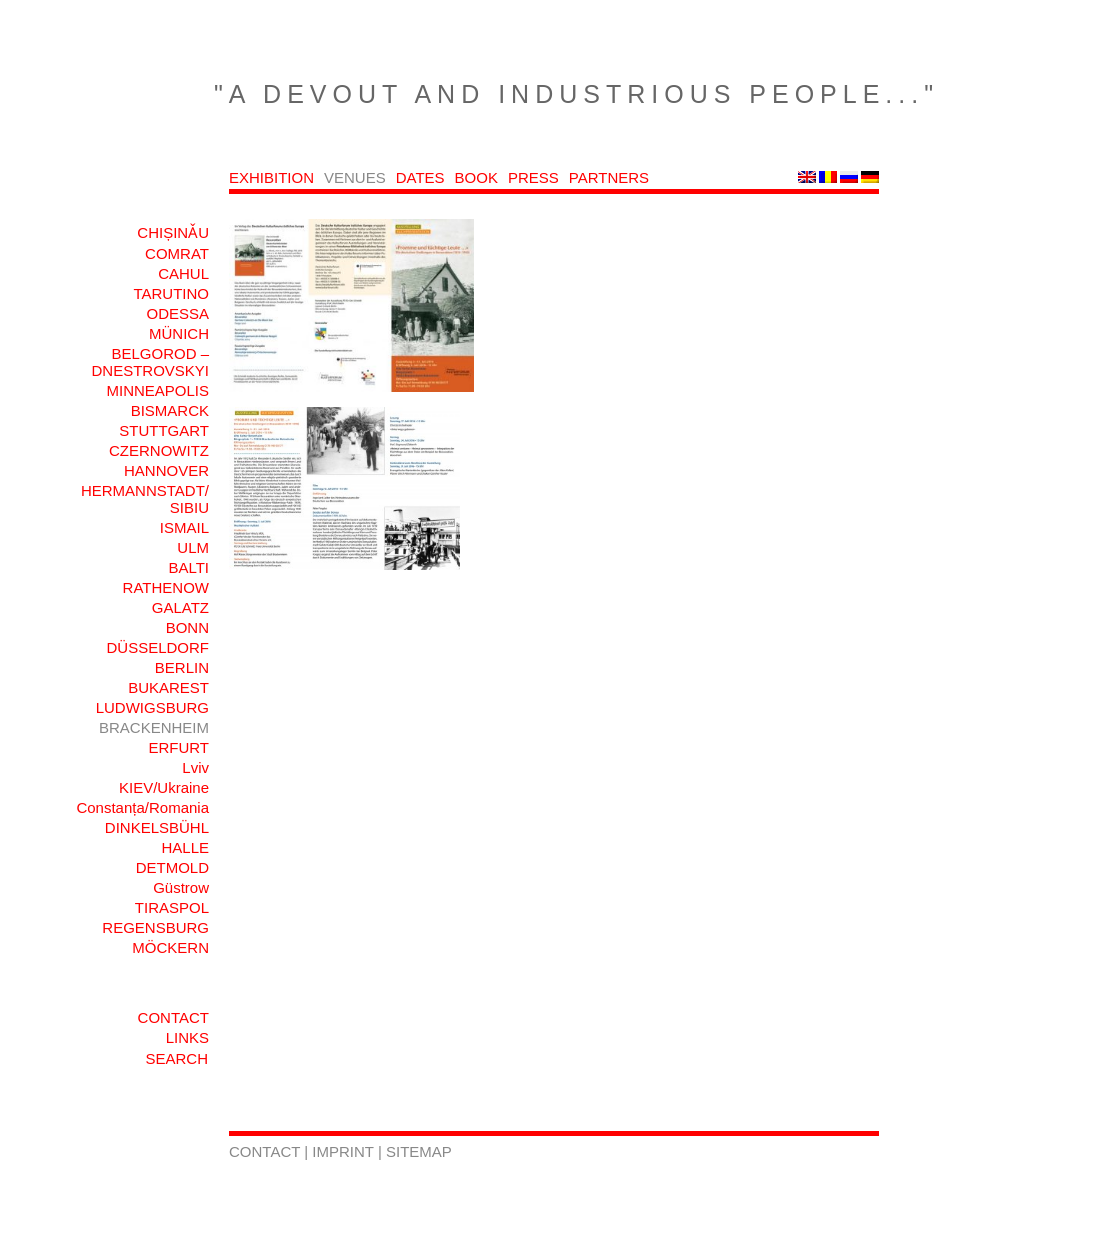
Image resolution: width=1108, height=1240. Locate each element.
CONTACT (173, 1017)
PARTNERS (609, 177)
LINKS (187, 1037)
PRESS (533, 177)
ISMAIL (184, 527)
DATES (420, 177)
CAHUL (183, 273)
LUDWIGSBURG (152, 707)
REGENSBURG (155, 927)
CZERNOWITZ (159, 450)
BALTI (188, 567)
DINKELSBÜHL (157, 827)
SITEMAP (419, 1151)
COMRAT (177, 253)
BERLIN (182, 667)
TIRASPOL (172, 907)
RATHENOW (166, 587)
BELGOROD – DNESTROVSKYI (150, 362)
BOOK (476, 177)
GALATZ (180, 607)
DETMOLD (172, 867)
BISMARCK (170, 410)
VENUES (355, 177)
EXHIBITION (271, 177)
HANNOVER (166, 470)
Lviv (195, 767)
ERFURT (178, 747)
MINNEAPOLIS (157, 390)
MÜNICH (179, 333)
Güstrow (181, 887)
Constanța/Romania (142, 807)
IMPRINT (345, 1151)
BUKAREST (168, 687)
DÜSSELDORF (157, 647)
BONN (187, 627)
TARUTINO (171, 293)
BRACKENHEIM (154, 727)
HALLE (185, 847)
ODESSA (177, 313)
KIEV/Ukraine (164, 787)
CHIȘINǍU (173, 232)
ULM (193, 547)
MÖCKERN (170, 947)
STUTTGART (164, 430)
